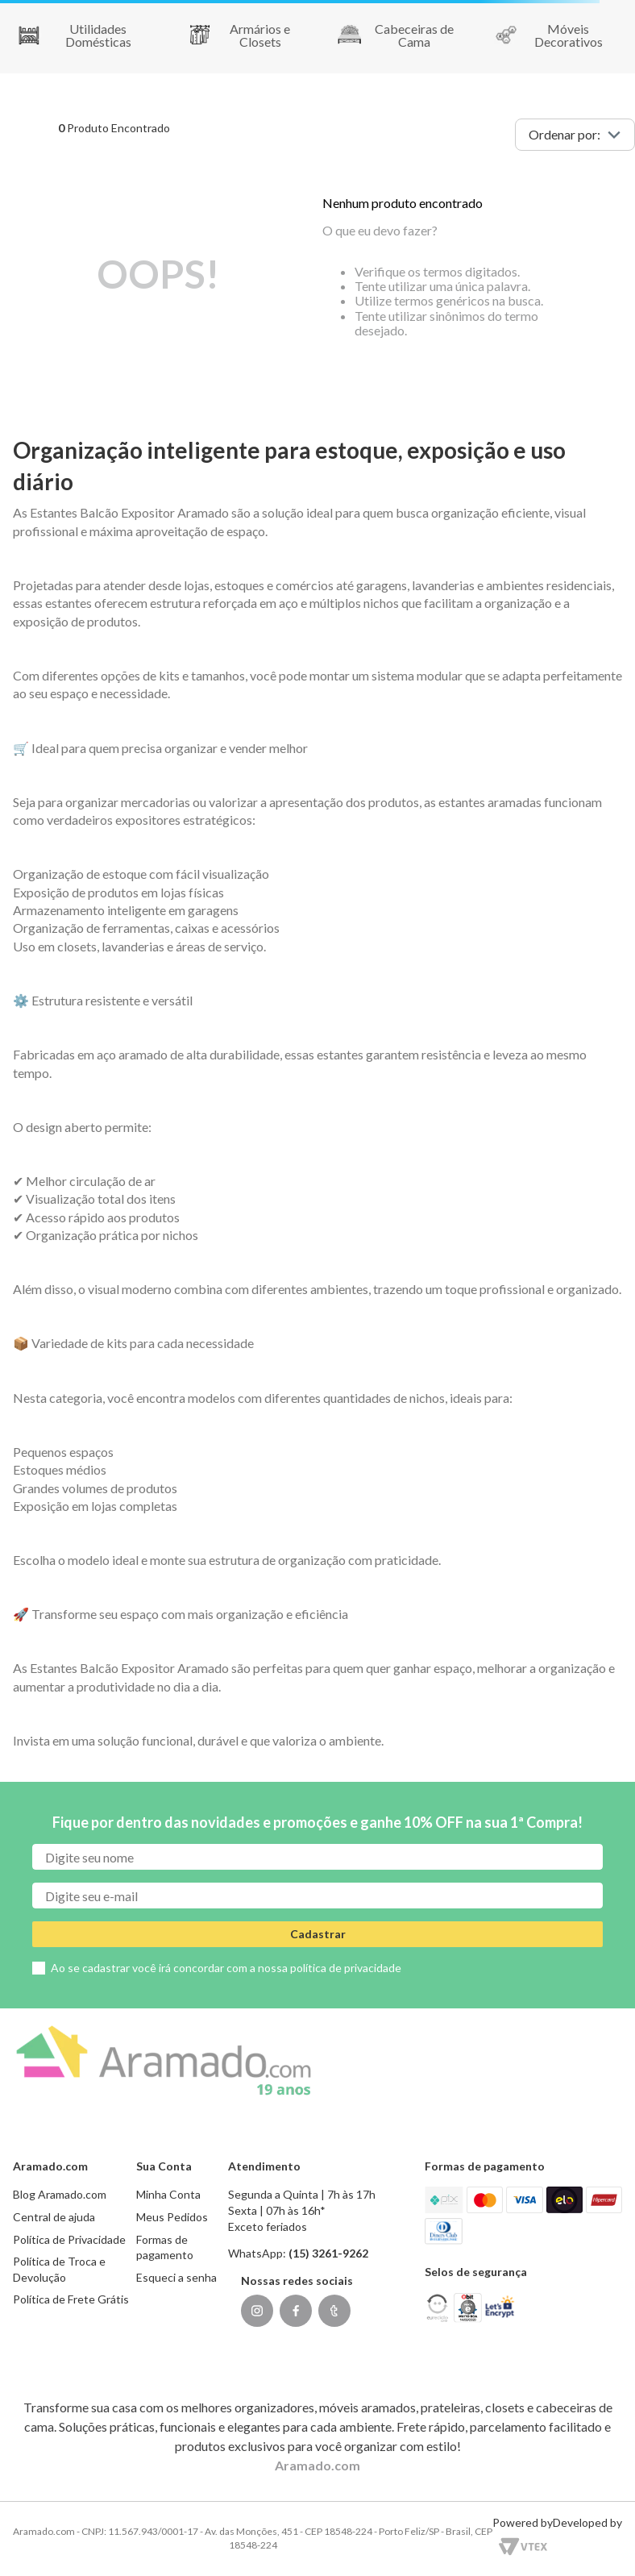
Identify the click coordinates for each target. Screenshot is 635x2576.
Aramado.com (317, 2465)
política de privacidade (345, 1968)
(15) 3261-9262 (328, 2253)
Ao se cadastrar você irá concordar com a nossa (226, 1968)
